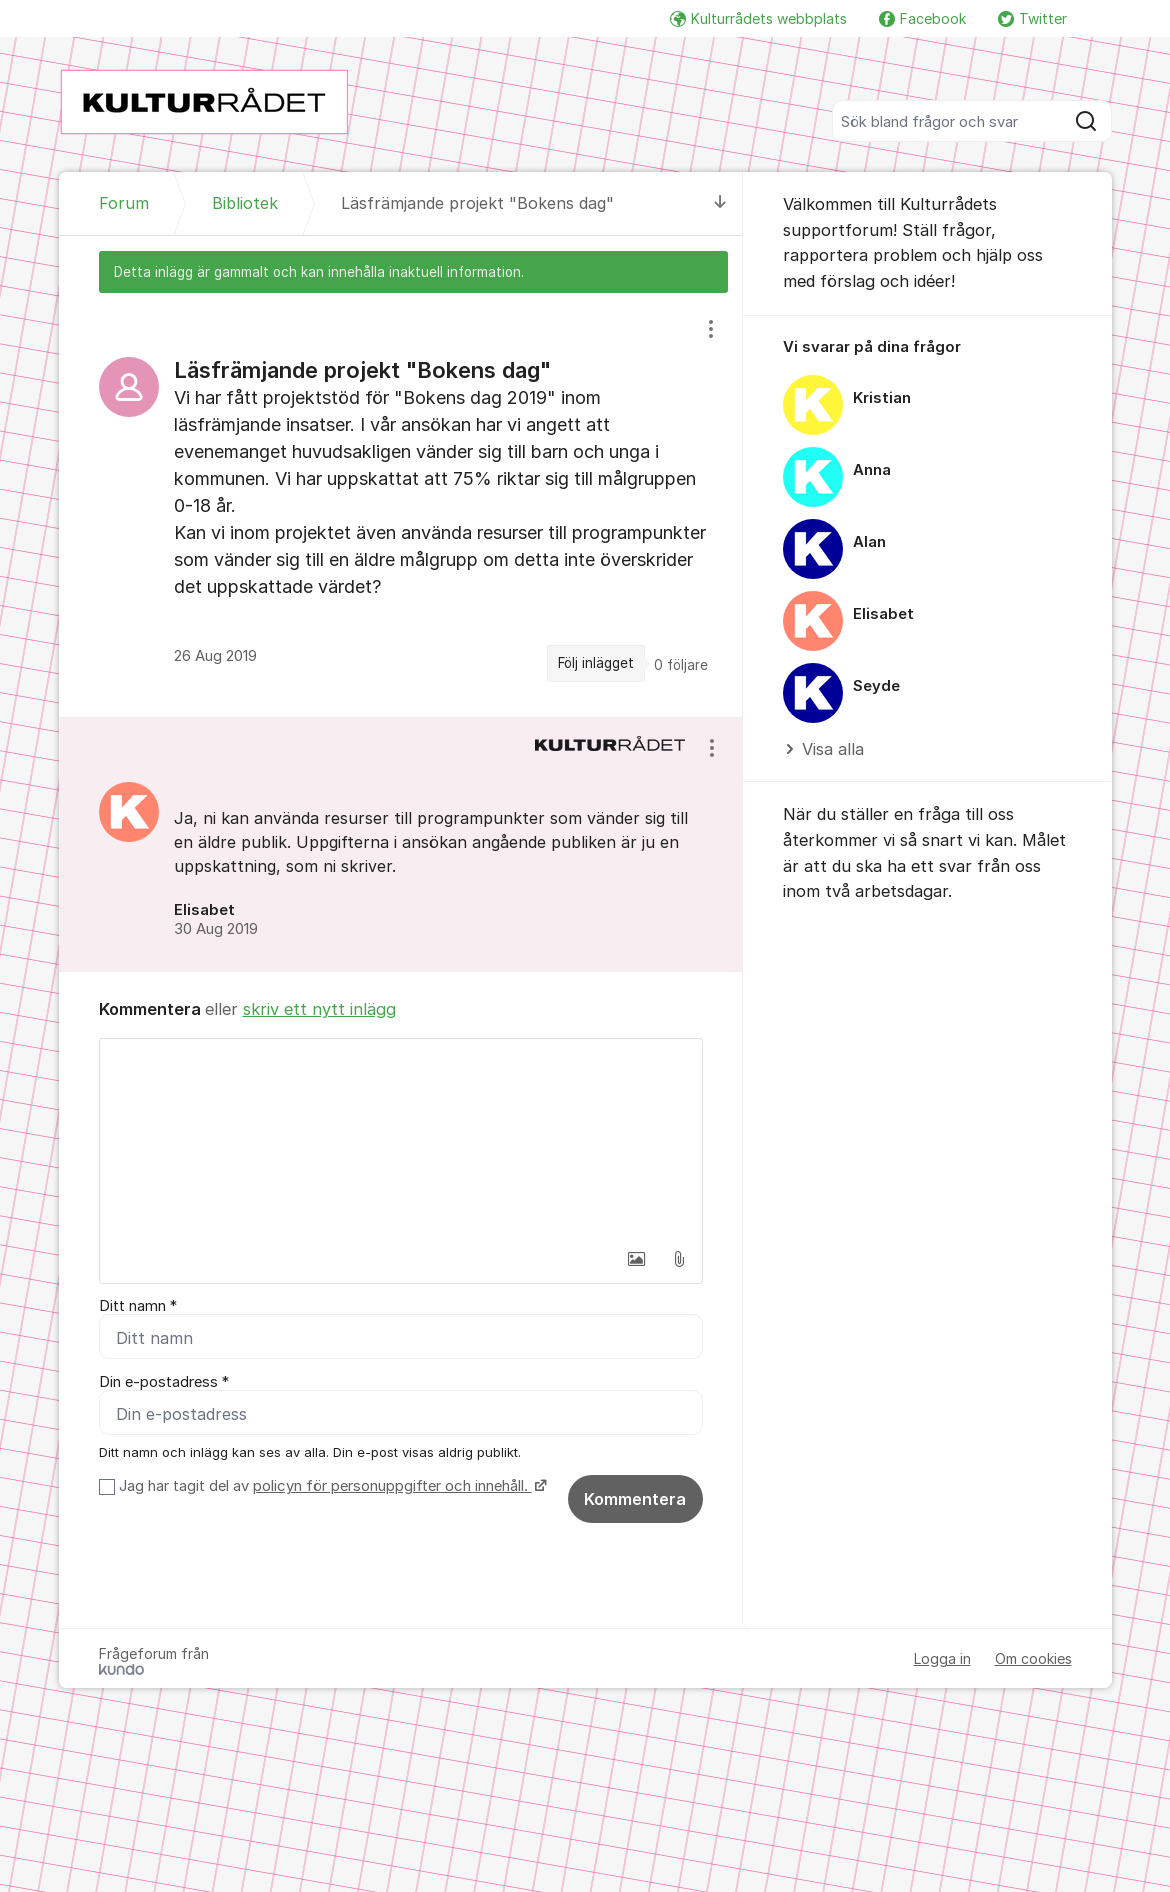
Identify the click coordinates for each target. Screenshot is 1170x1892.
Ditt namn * (138, 1306)
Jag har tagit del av (330, 1486)
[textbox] (401, 1139)
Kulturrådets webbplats (758, 18)
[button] (637, 1259)
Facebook (922, 18)
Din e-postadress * (164, 1382)
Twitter (1032, 18)
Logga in (942, 1658)
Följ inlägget (596, 663)
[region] (401, 504)
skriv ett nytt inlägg (319, 1009)
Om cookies (1033, 1658)
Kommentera (635, 1499)
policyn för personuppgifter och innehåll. (392, 1486)
